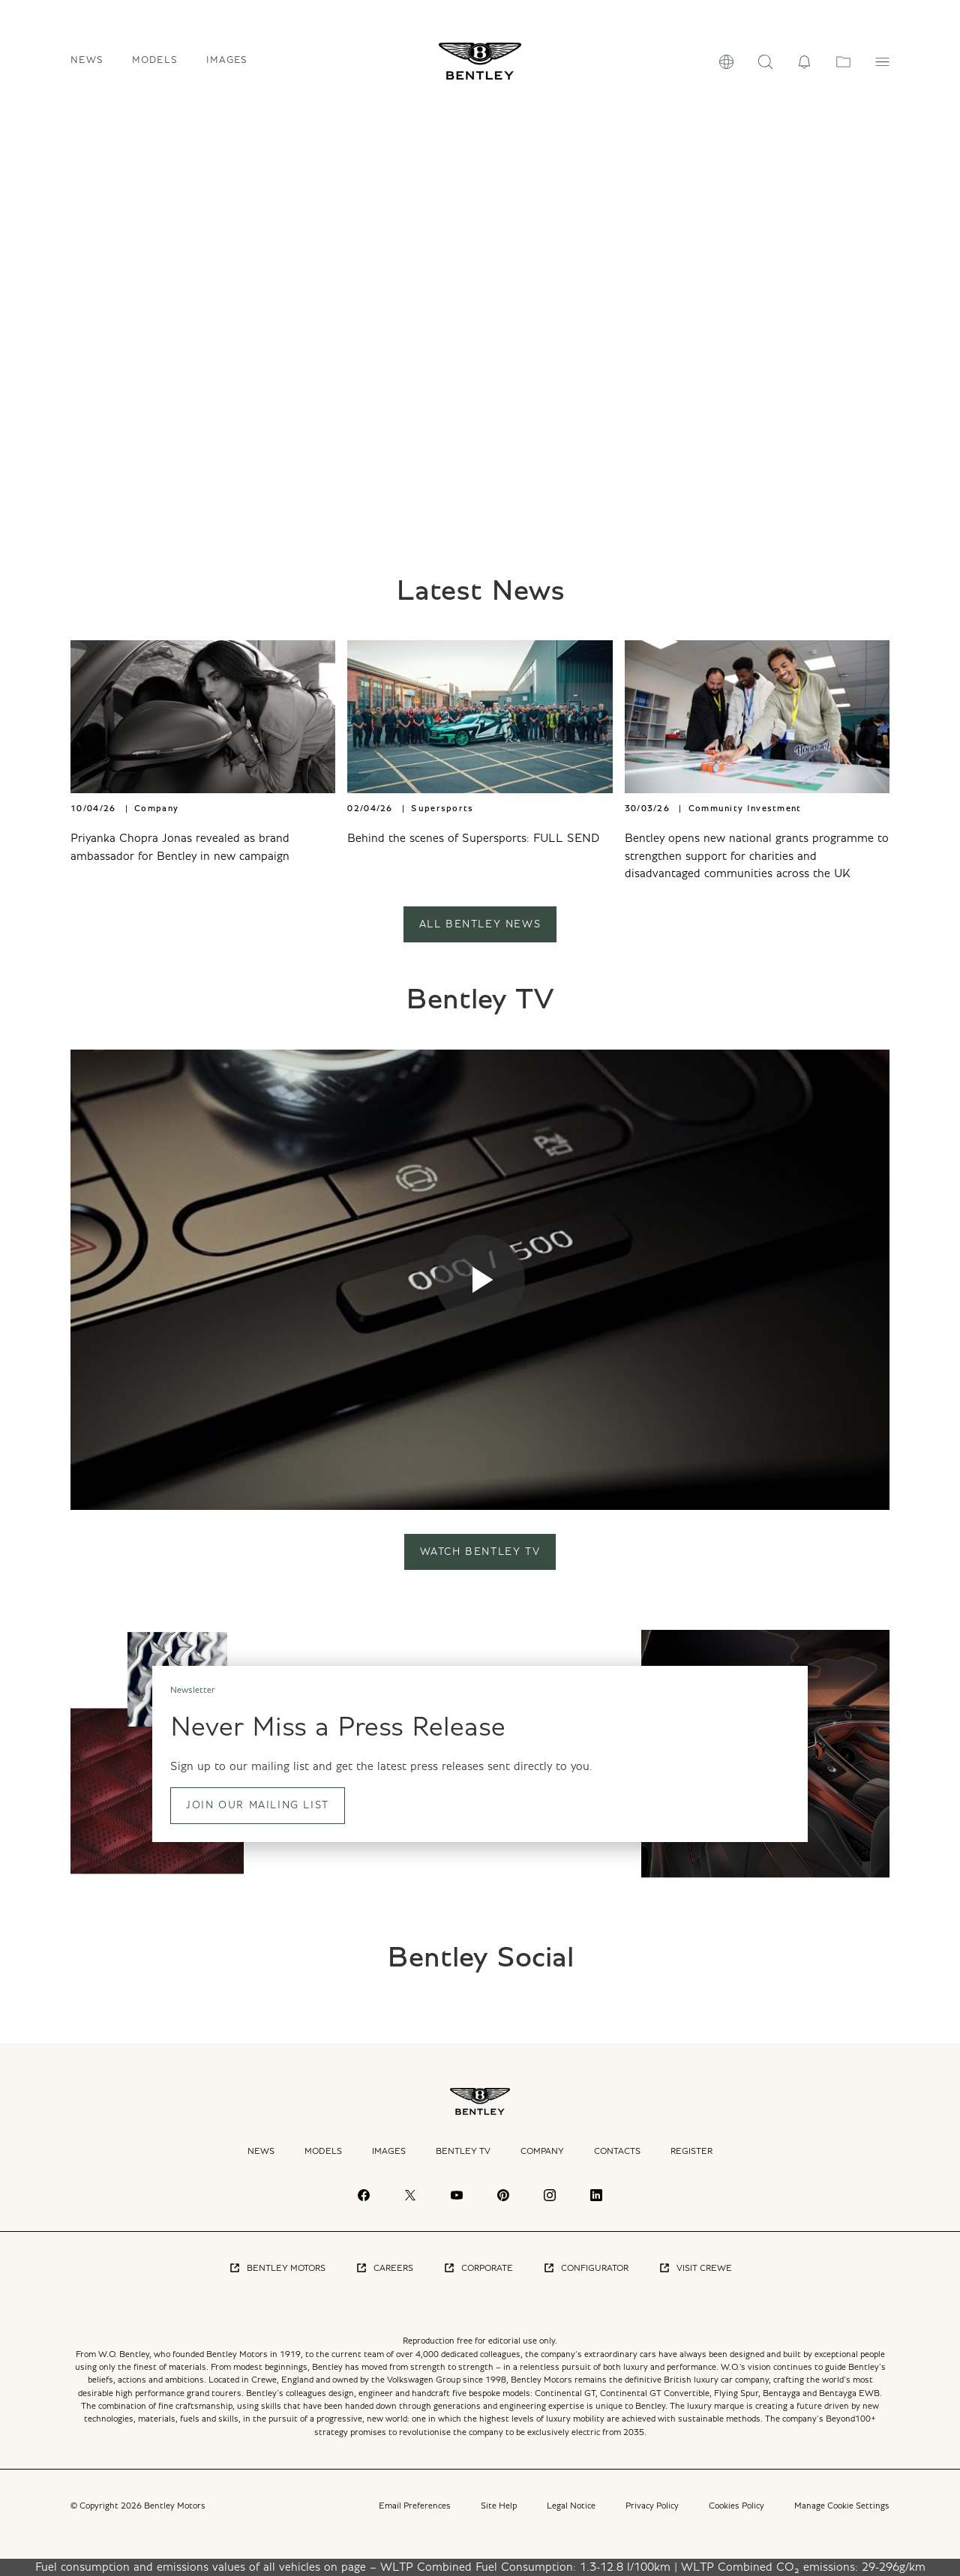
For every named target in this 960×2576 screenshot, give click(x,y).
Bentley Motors (277, 2268)
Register (691, 2150)
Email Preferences (415, 2505)
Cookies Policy (736, 2505)
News (87, 60)
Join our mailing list (257, 1805)
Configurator (585, 2268)
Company (542, 2150)
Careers (384, 2268)
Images (227, 60)
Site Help (499, 2505)
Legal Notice (571, 2505)
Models (323, 2150)
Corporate (478, 2268)
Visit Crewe (695, 2268)
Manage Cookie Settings (842, 2505)
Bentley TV (463, 2150)
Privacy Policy (652, 2505)
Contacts (617, 2150)
